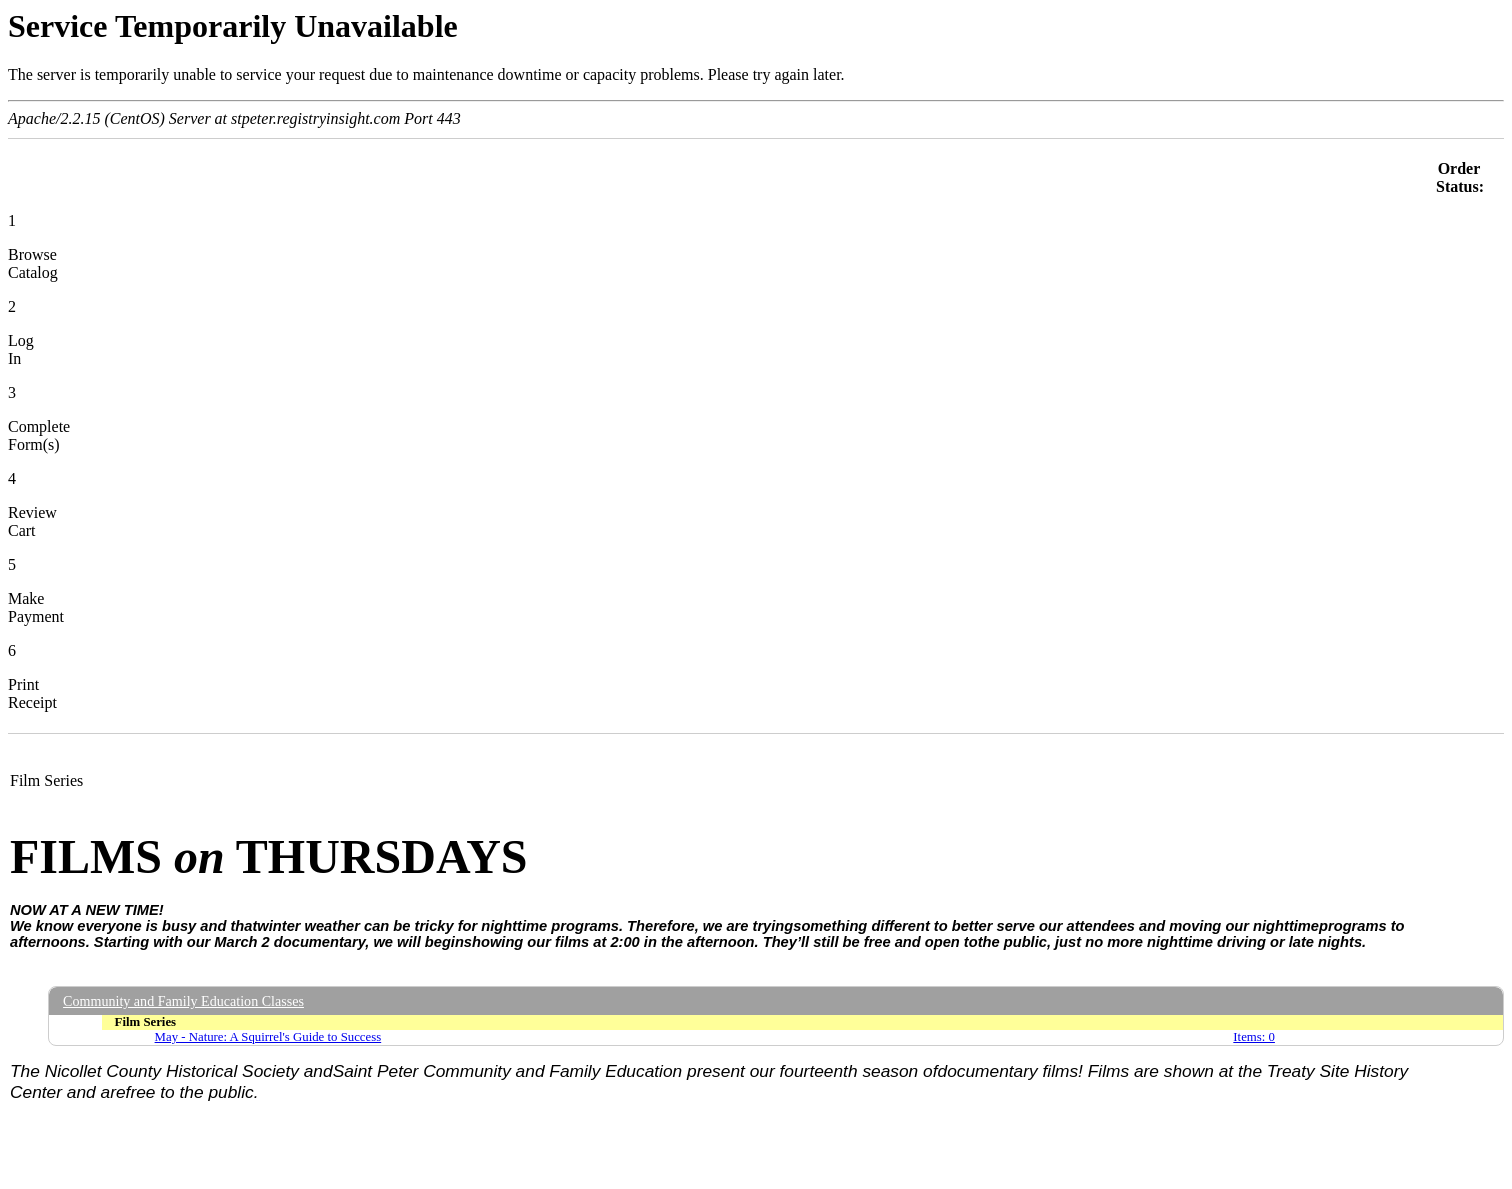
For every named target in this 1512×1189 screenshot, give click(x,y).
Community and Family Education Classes (183, 1001)
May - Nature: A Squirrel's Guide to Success (268, 1037)
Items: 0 (1254, 1037)
